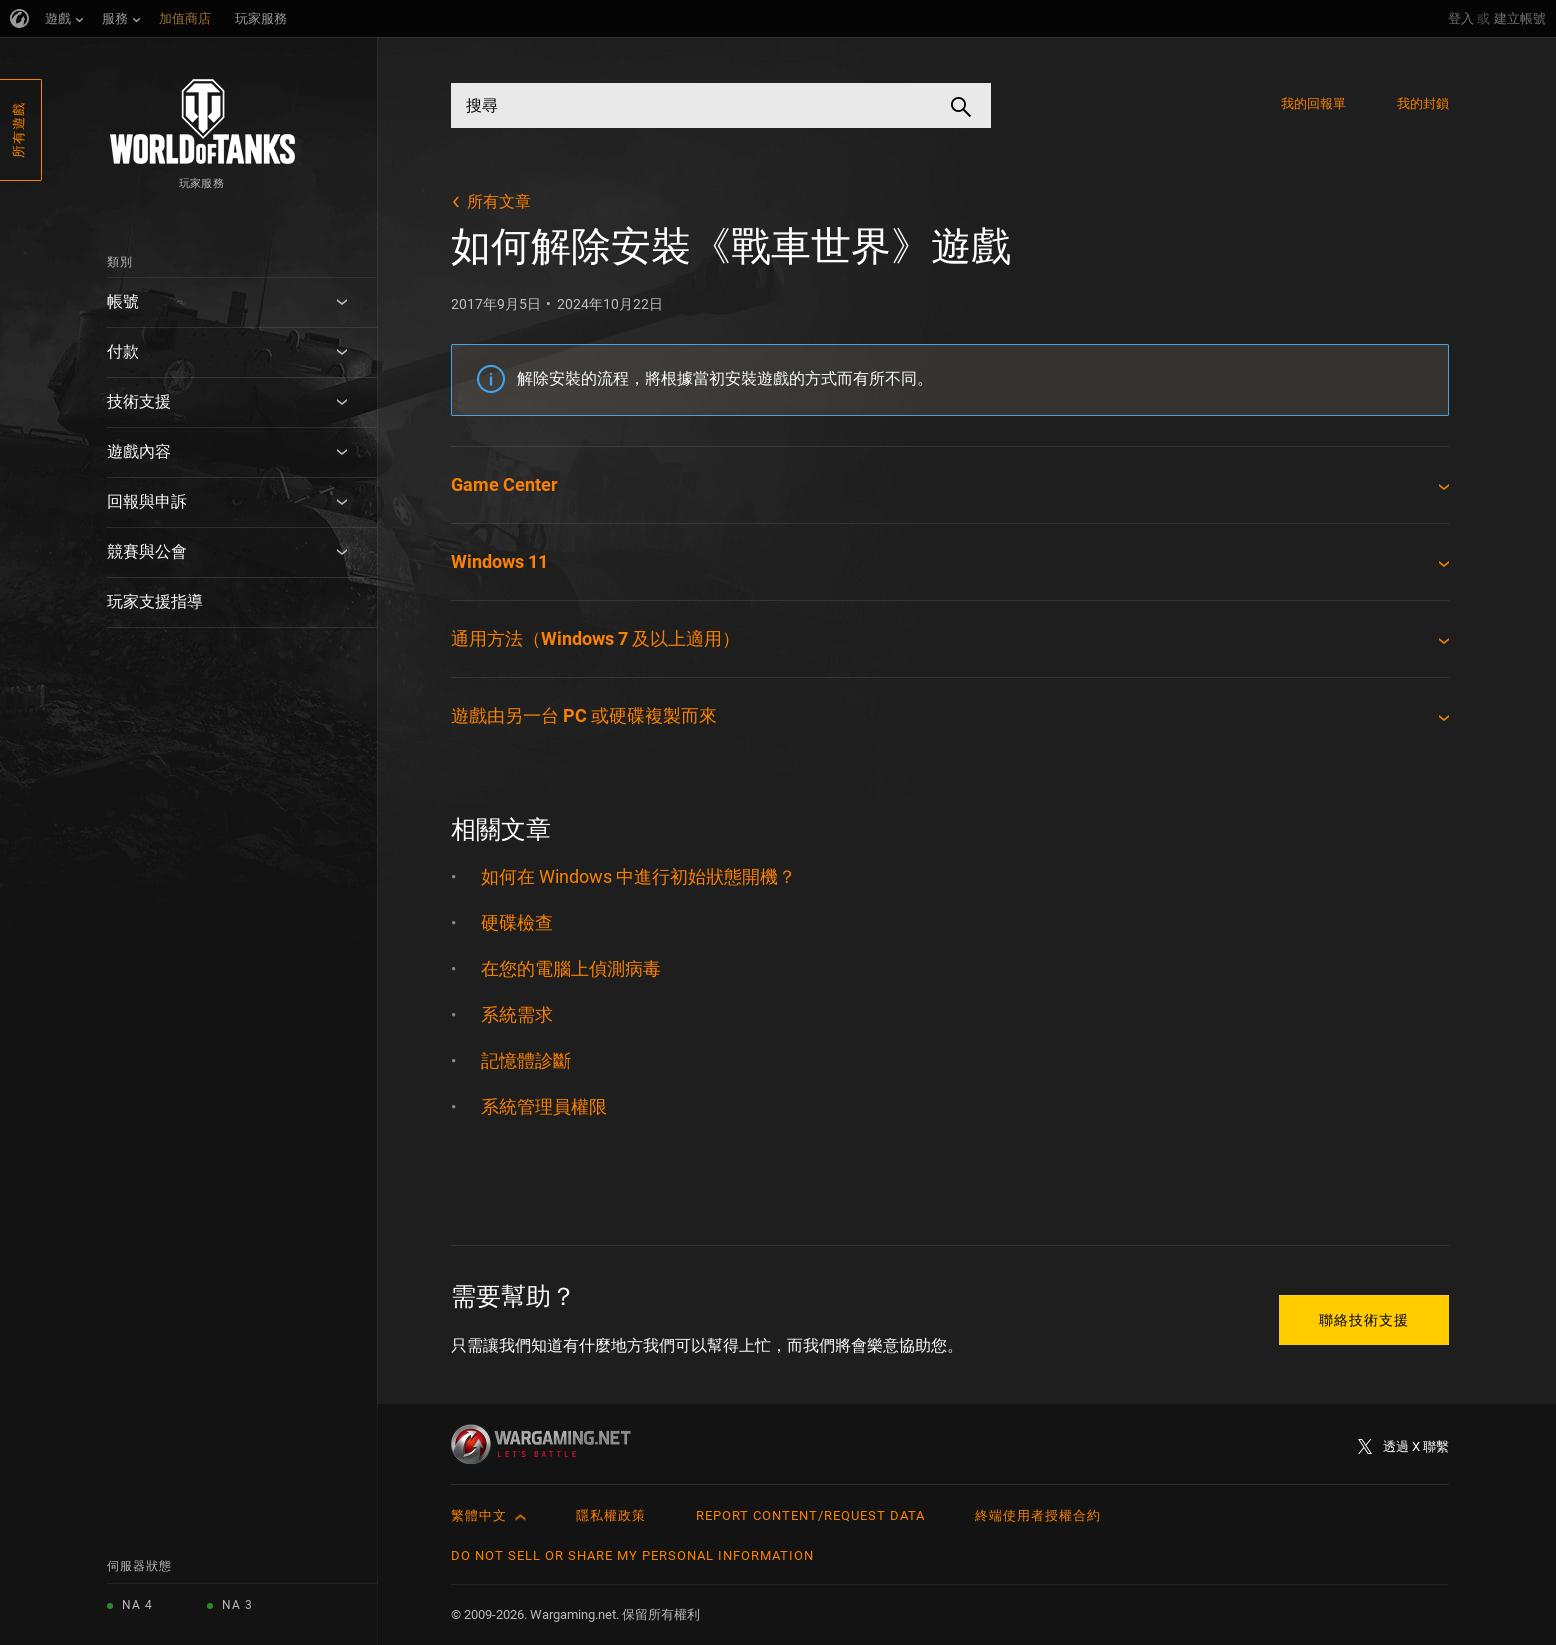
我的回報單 (1314, 103)
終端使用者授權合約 (1038, 1515)
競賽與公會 (147, 551)
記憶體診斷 (526, 1060)
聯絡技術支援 (1364, 1320)
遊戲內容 (139, 451)
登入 (1461, 18)
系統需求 (517, 1014)
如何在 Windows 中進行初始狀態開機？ (638, 876)
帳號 (123, 301)
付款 (123, 351)
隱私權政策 (611, 1515)
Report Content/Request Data (810, 1515)
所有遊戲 (18, 130)
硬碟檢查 (517, 922)
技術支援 (139, 401)
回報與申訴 (147, 501)
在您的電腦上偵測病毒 (571, 968)
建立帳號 (1520, 18)
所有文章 (499, 201)
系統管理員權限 (544, 1106)
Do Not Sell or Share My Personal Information (632, 1555)
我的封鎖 (1423, 103)
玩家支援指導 (155, 601)
